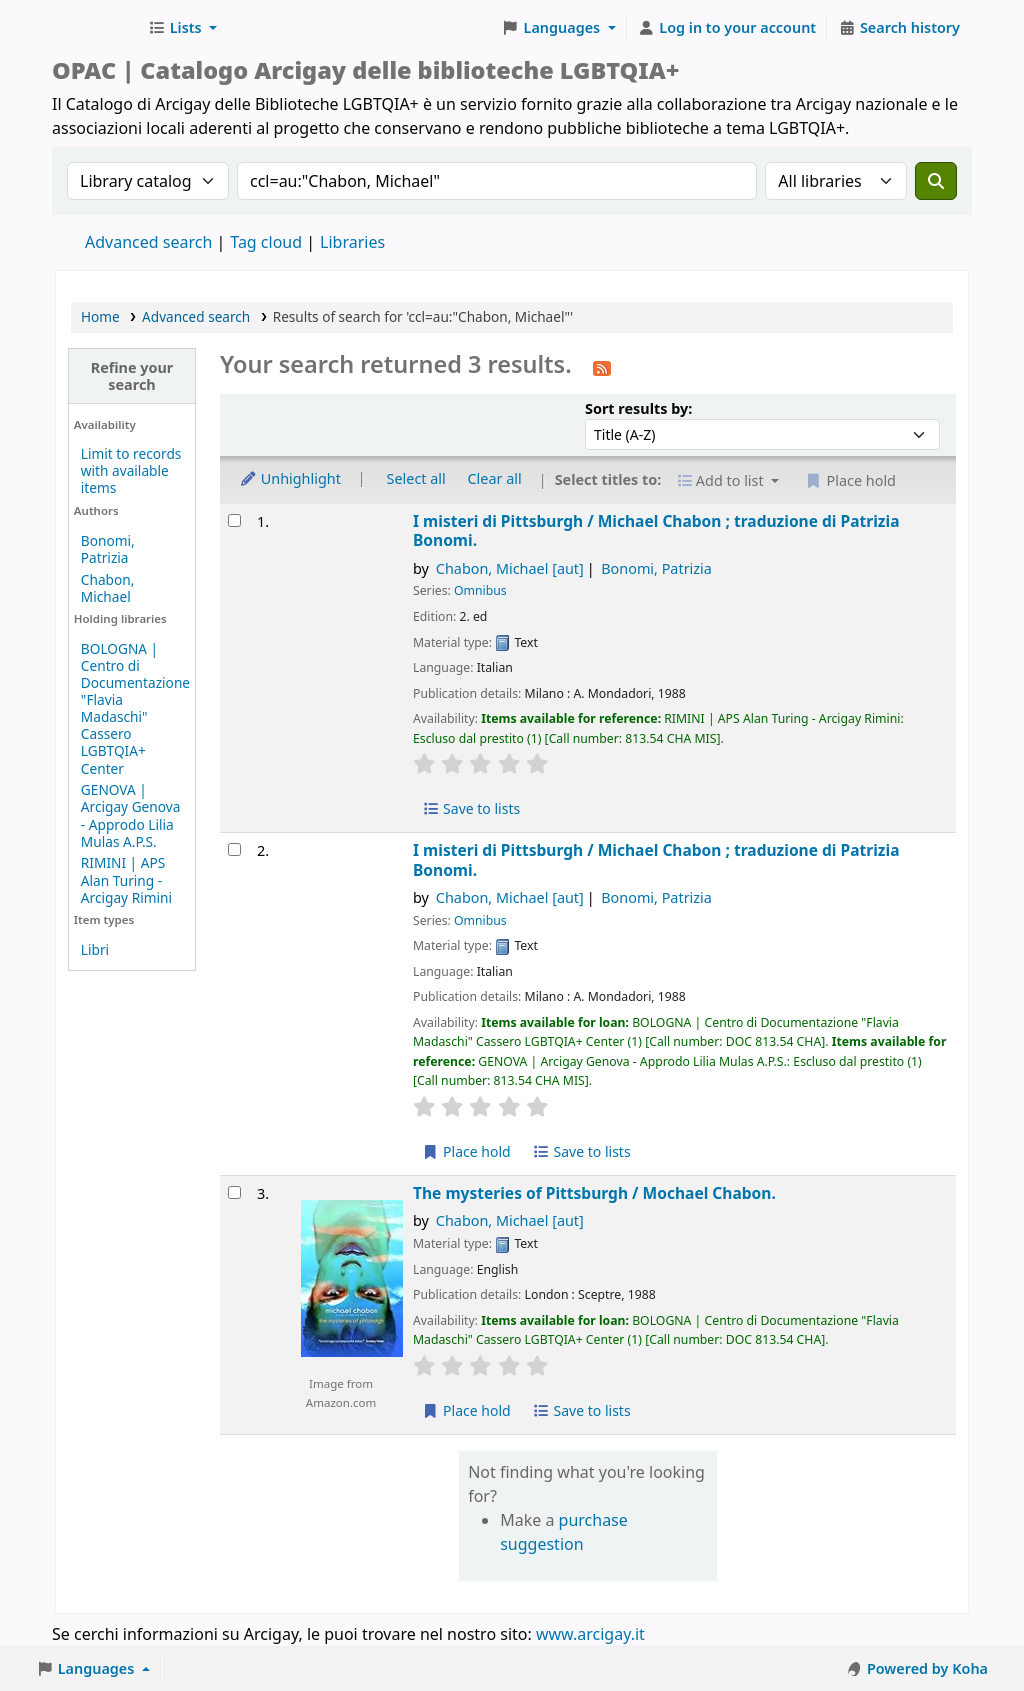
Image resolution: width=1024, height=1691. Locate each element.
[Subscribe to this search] (602, 367)
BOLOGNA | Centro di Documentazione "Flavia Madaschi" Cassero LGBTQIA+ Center (135, 708)
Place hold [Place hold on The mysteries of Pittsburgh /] (466, 1410)
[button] (182, 28)
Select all (416, 478)
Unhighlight (290, 478)
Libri (95, 949)
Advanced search (148, 242)
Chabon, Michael (108, 588)
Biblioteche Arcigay (96, 28)
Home (100, 316)
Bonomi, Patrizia (108, 549)
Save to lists (471, 808)
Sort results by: (638, 408)
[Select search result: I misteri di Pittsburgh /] (234, 520)
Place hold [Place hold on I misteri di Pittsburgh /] (466, 1151)
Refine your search (132, 376)
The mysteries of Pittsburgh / (594, 1193)
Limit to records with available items (131, 470)
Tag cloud (266, 242)
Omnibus (480, 590)
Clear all (495, 478)
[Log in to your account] (727, 28)
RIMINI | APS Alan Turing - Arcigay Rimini (126, 879)
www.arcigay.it (590, 1634)
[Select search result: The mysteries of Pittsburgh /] (234, 1192)
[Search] (936, 181)
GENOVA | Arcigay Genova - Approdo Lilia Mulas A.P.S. (131, 815)
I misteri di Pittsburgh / (656, 531)
